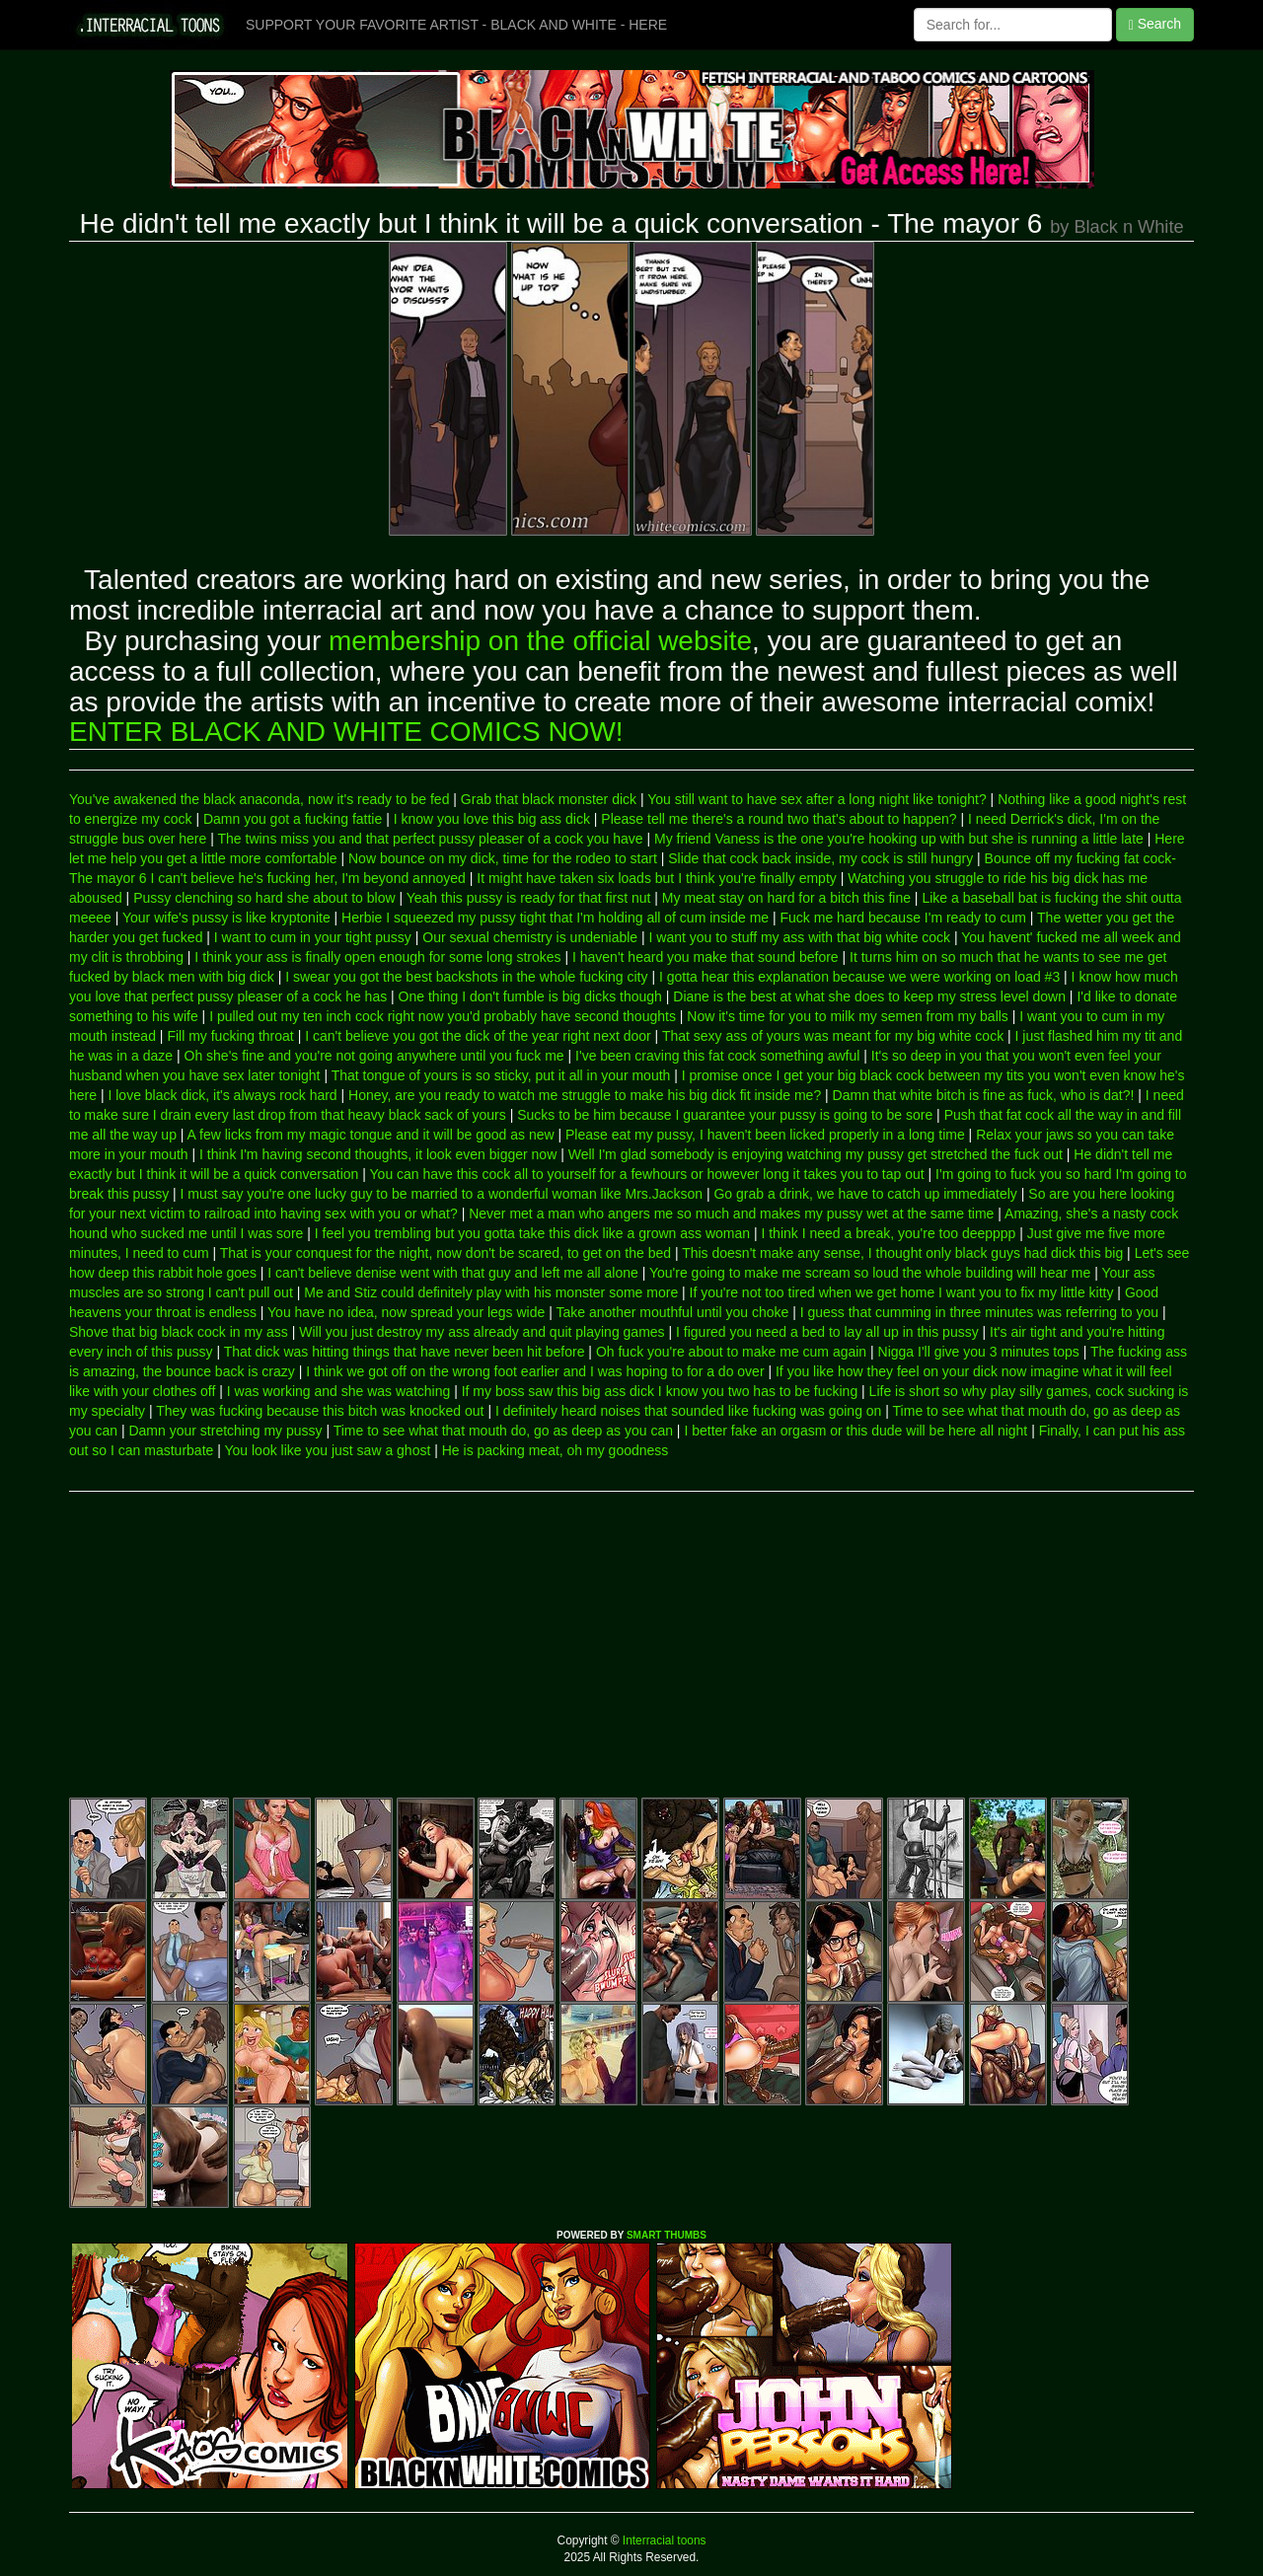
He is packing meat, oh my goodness (555, 1450)
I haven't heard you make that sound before (705, 957)
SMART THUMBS (666, 2235)
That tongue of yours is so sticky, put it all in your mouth (501, 1075)
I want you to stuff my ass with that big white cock (800, 937)
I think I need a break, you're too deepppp (888, 1233)
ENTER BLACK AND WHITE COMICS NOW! (346, 731)
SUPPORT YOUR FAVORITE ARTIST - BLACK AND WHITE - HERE (456, 25)
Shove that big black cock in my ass (178, 1332)
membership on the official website (540, 641)
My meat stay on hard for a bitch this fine (786, 898)
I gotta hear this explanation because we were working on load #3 (859, 977)
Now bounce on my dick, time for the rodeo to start (502, 858)
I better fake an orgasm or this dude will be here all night (855, 1430)
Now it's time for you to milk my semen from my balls (847, 1016)
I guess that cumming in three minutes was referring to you (979, 1312)
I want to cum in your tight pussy (312, 937)
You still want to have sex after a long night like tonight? (816, 799)
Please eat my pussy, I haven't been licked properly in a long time (765, 1134)
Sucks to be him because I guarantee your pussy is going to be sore (724, 1115)
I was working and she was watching (338, 1391)
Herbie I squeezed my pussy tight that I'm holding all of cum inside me (555, 917)
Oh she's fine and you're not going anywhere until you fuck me (374, 1056)
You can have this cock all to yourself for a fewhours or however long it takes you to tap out (647, 1174)
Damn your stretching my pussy (225, 1430)
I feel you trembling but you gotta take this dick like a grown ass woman (532, 1233)
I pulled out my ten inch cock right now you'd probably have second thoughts (442, 1016)
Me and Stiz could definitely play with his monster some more (491, 1292)
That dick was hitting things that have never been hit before (404, 1352)
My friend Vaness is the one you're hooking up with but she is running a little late (899, 838)
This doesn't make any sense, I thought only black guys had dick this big (902, 1253)
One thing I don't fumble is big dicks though (530, 996)
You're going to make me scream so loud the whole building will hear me (869, 1273)
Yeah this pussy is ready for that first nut (529, 898)
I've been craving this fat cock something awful (717, 1056)
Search (1155, 24)
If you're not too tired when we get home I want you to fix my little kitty (902, 1292)
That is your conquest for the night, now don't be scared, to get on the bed (445, 1253)
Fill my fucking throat (230, 1036)
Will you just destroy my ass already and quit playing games (481, 1332)
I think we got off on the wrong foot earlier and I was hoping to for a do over (535, 1371)
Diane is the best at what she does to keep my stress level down (869, 996)
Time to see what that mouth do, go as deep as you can (503, 1430)
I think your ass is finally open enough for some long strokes (377, 957)
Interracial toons (663, 2540)
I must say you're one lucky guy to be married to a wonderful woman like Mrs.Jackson (442, 1194)
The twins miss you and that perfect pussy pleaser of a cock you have (429, 838)
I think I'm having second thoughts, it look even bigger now (378, 1154)
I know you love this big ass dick (492, 819)
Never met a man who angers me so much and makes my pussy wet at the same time (731, 1213)
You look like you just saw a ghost (327, 1450)
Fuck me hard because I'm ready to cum (903, 917)
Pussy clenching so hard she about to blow (264, 898)
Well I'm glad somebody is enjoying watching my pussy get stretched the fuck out (815, 1154)
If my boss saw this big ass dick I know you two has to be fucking (660, 1391)
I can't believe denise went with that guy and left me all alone (452, 1273)
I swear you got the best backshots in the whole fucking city (466, 977)
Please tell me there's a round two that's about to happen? (778, 819)
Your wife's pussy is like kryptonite (226, 917)
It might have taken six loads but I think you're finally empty (657, 878)
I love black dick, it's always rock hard (222, 1095)
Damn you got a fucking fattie (292, 819)
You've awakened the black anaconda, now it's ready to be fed (259, 799)
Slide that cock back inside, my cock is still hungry (820, 858)
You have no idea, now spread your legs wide (406, 1312)
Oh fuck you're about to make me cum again (731, 1352)
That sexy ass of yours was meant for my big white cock (832, 1036)
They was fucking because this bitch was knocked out (319, 1411)
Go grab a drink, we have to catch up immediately (864, 1194)
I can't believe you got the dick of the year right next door (478, 1036)
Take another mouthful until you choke (672, 1312)
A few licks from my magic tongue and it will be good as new (371, 1134)
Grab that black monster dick (548, 799)
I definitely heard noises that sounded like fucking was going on (688, 1411)
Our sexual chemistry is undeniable (529, 937)
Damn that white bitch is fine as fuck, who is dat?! (984, 1095)
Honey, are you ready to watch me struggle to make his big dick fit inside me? (584, 1095)
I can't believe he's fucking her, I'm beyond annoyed (307, 878)
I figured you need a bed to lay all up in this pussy (827, 1332)
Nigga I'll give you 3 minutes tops (978, 1352)
